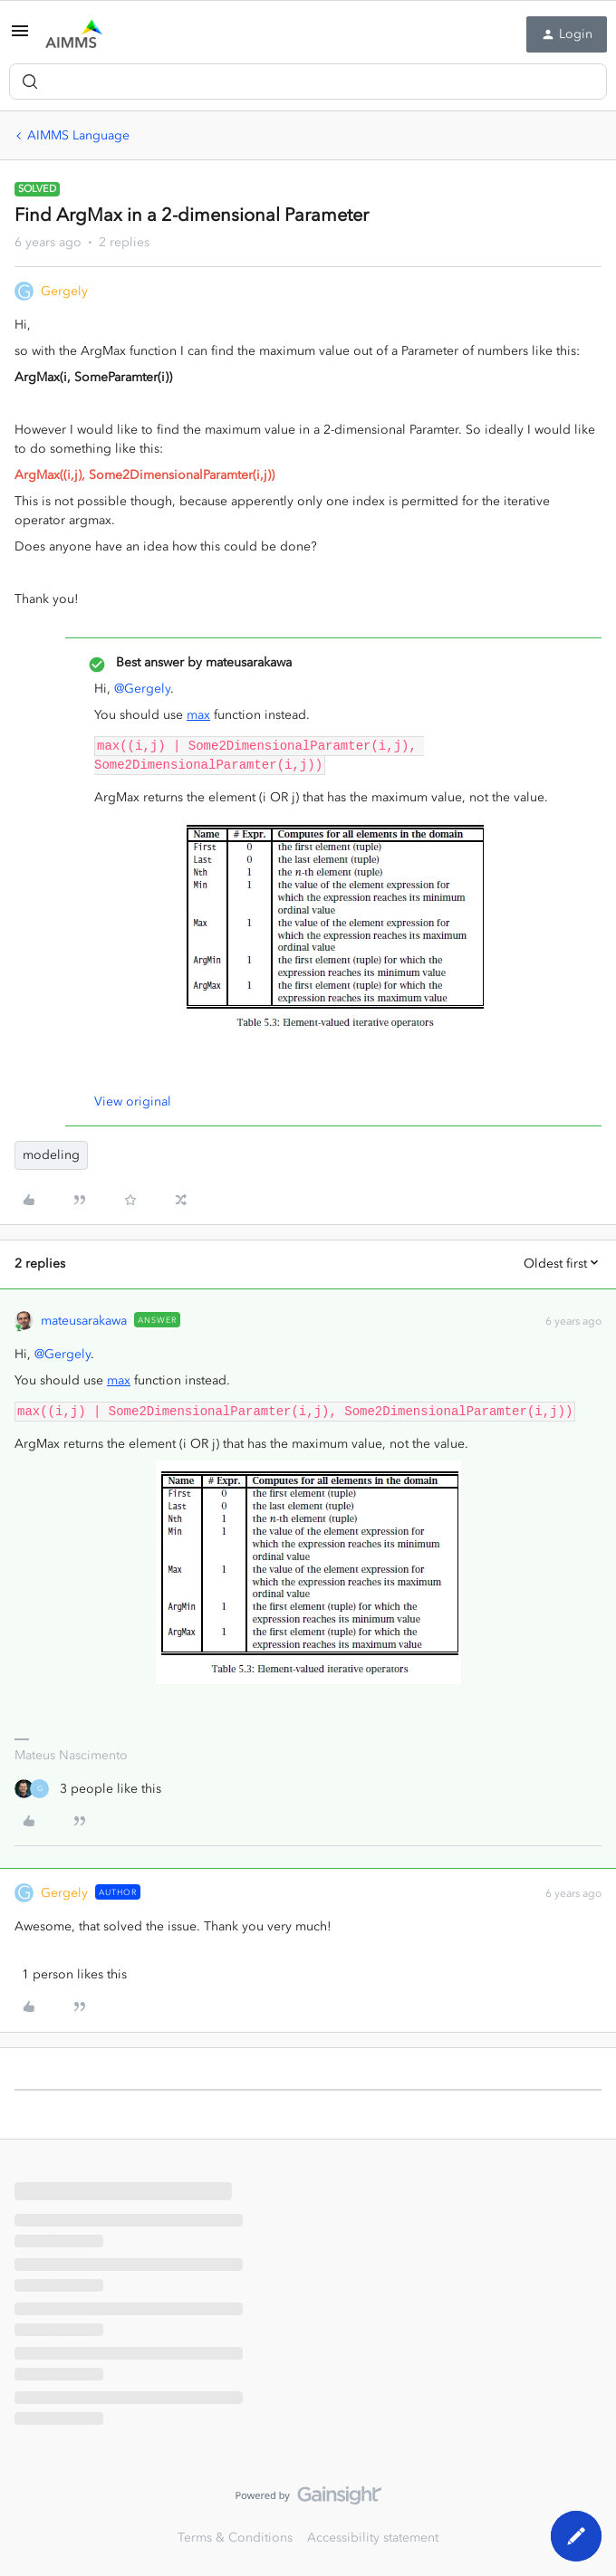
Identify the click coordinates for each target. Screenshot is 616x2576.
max (198, 715)
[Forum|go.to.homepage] (73, 34)
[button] (20, 37)
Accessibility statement (372, 2537)
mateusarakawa (84, 1320)
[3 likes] (87, 1788)
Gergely (64, 291)
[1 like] (70, 1974)
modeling (51, 1155)
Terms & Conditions (235, 2537)
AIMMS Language (78, 135)
